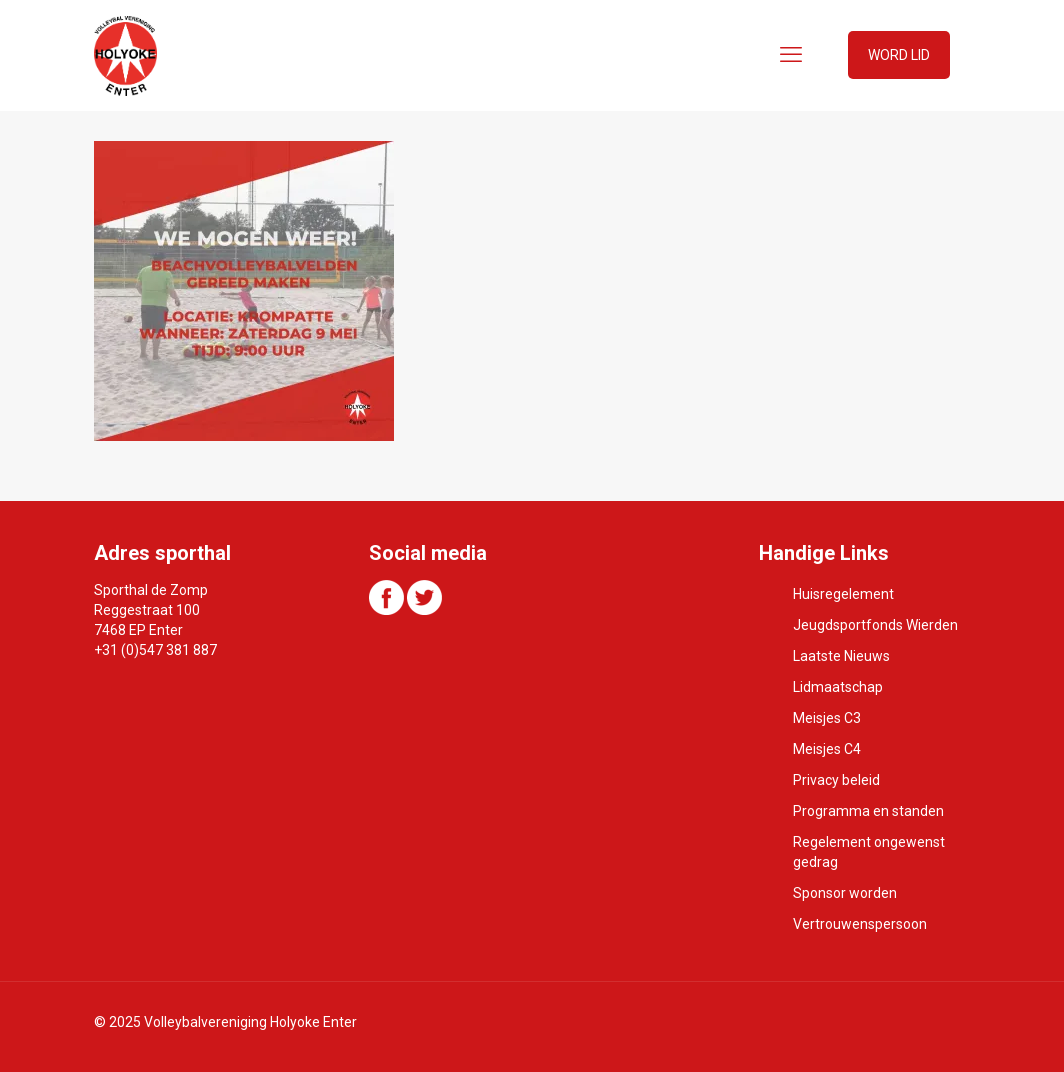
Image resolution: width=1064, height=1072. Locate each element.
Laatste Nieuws (841, 656)
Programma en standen (868, 811)
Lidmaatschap (838, 687)
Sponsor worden (845, 893)
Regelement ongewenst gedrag (869, 852)
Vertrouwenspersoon (860, 924)
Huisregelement (843, 594)
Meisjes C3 (827, 718)
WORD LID (899, 55)
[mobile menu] (791, 55)
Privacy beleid (836, 780)
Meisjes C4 (827, 749)
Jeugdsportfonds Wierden (875, 625)
